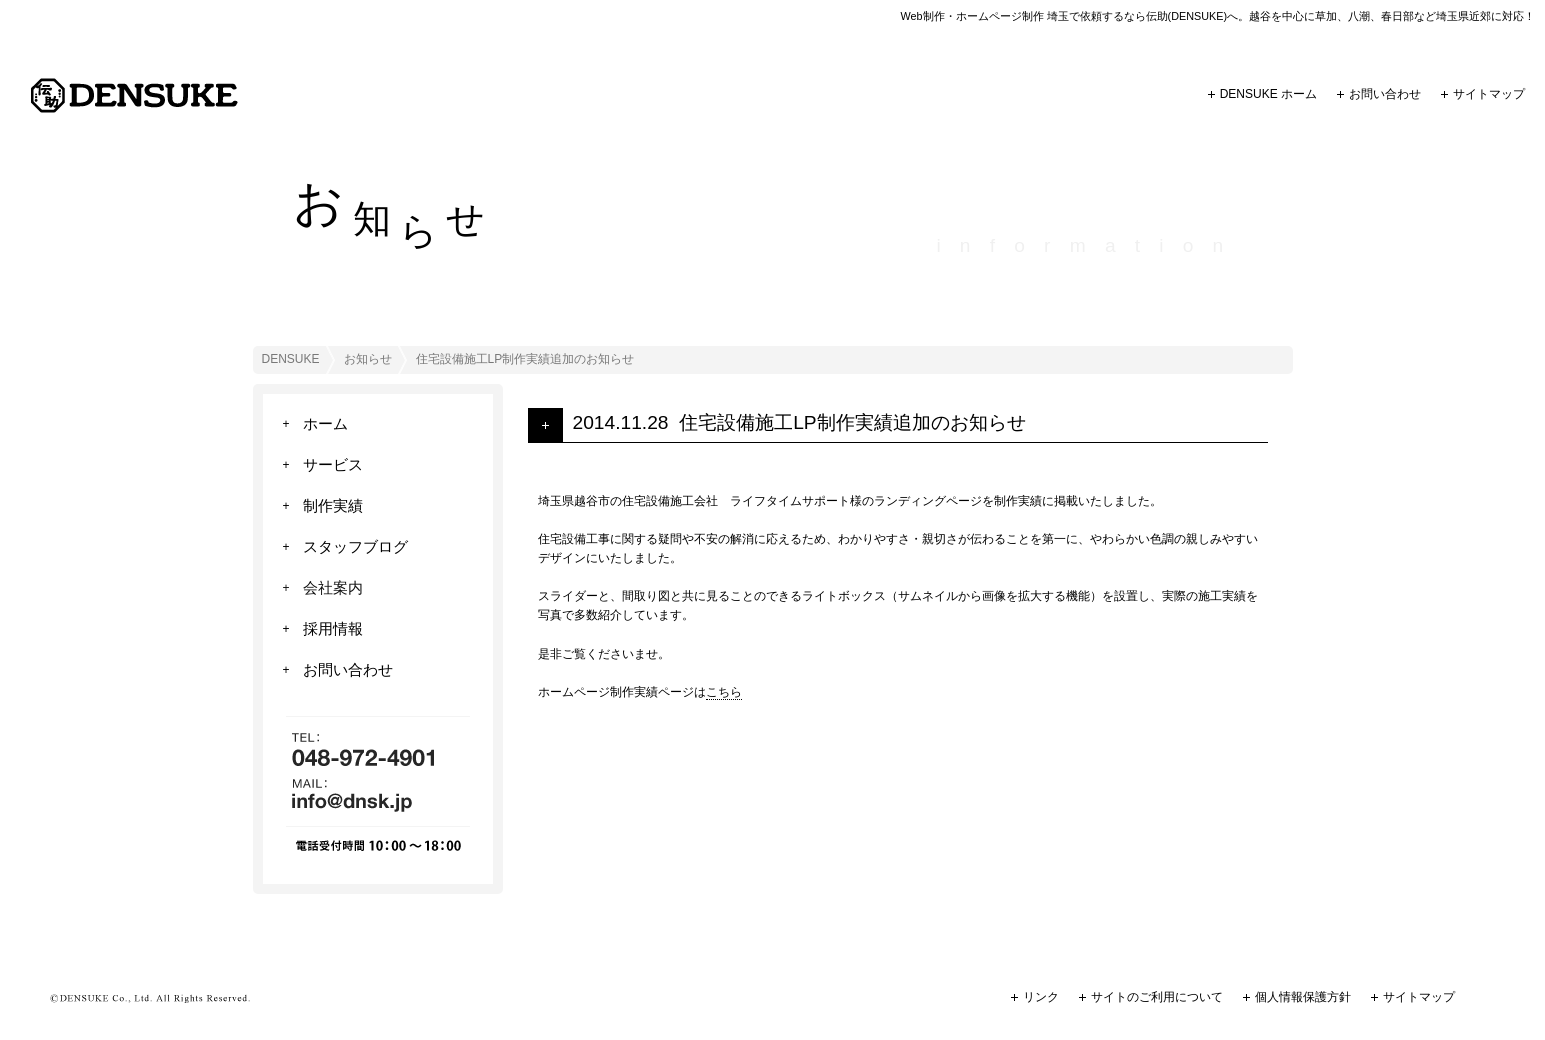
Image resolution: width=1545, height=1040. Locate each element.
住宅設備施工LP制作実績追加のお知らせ (852, 422)
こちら (724, 692)
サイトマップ (1489, 94)
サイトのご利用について (1157, 997)
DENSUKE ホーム (1268, 94)
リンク (1041, 997)
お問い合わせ (1385, 94)
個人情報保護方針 (1303, 997)
